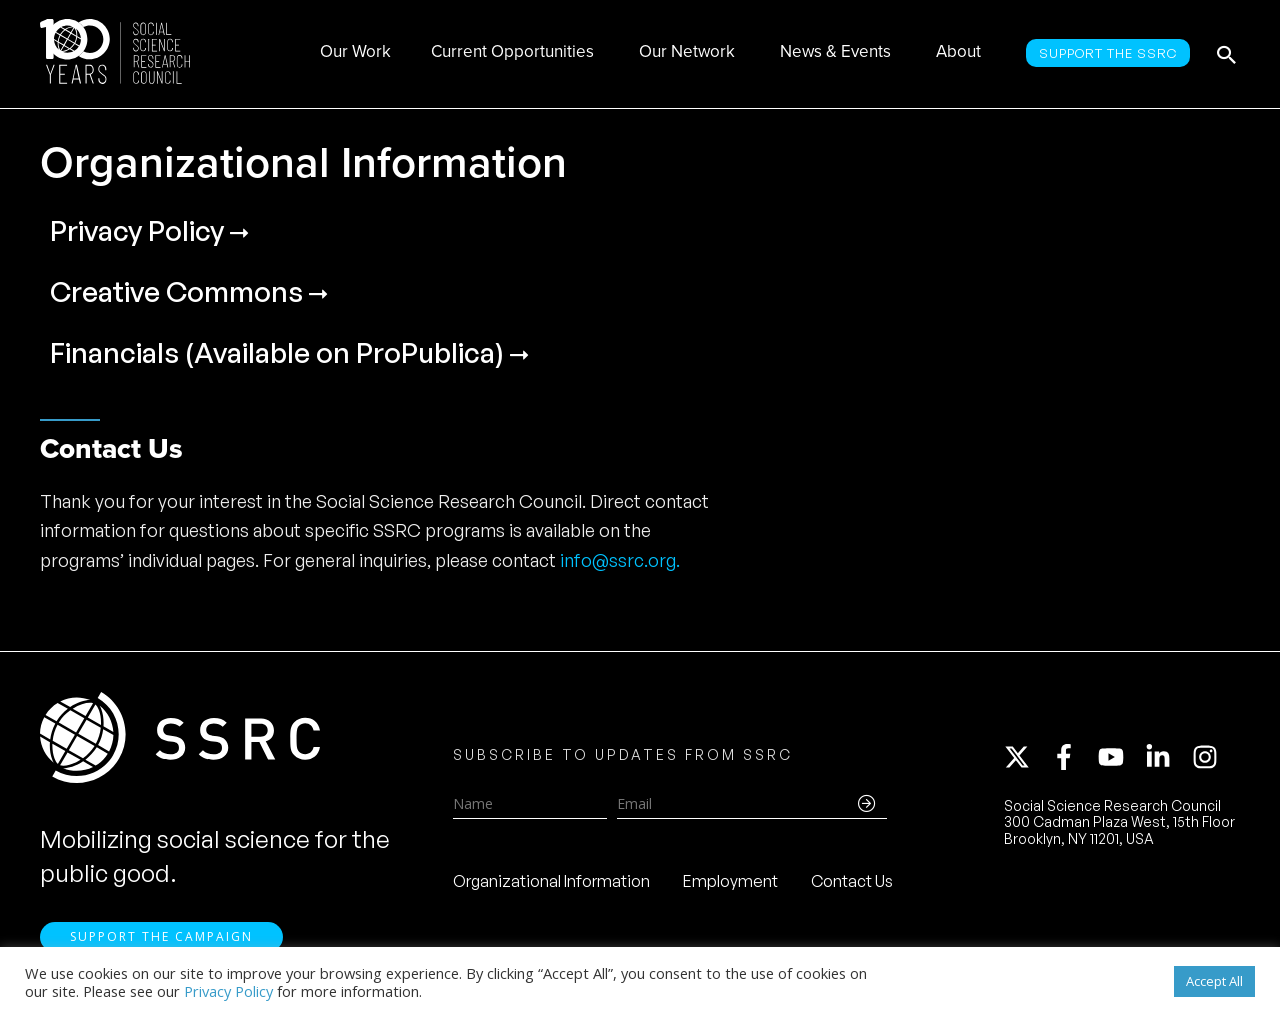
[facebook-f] (1073, 757)
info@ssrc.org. (620, 560)
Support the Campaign (161, 936)
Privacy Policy (228, 991)
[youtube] (1120, 757)
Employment (730, 881)
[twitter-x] (1026, 757)
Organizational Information (551, 881)
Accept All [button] (1214, 981)
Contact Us (852, 881)
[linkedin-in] (1167, 757)
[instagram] (1209, 757)
